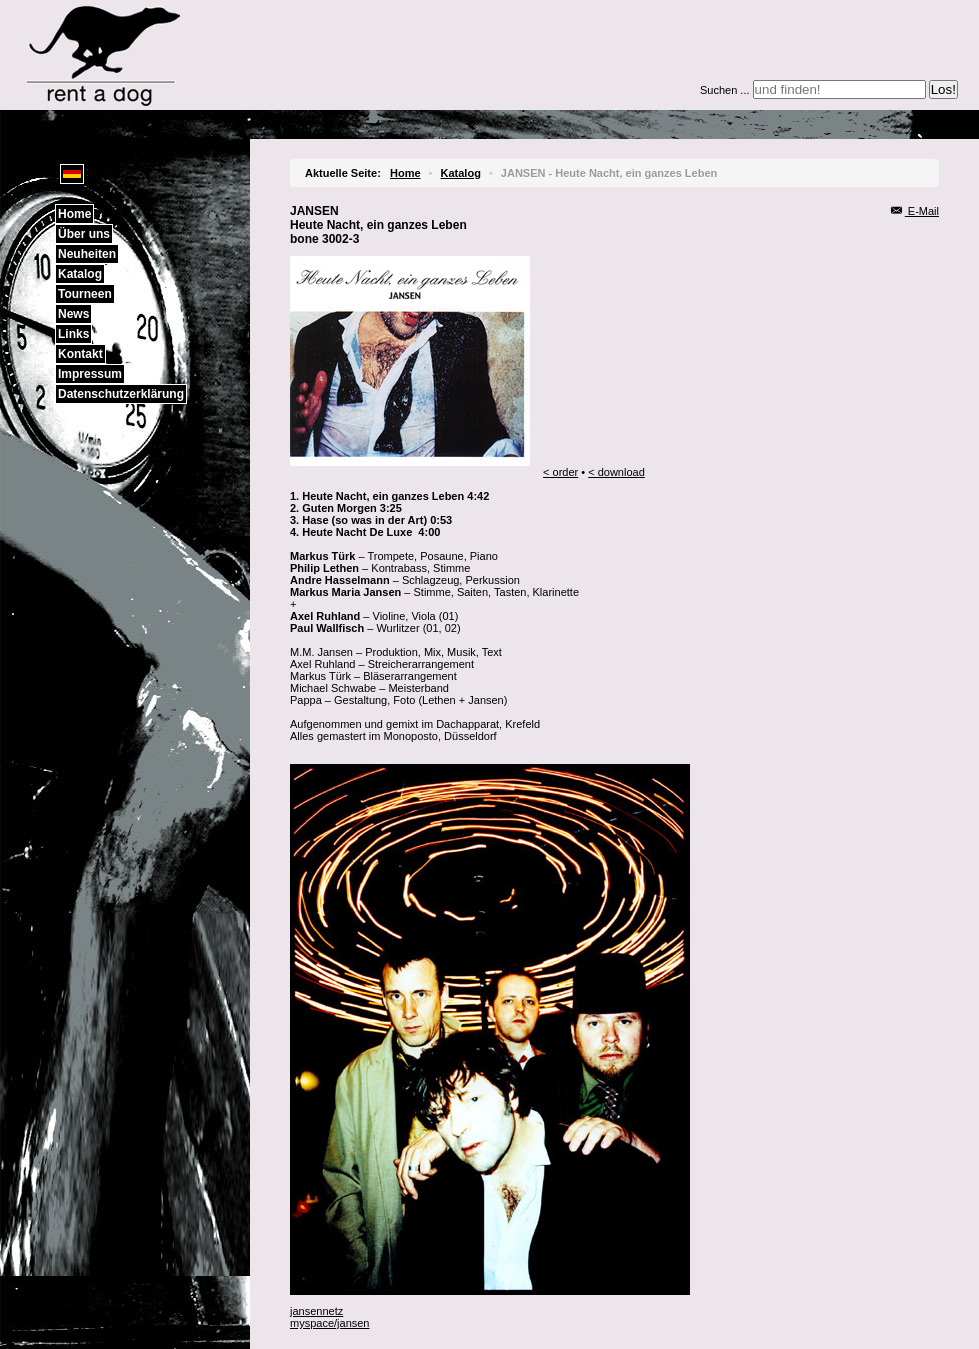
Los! (943, 89)
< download (616, 472)
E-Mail (915, 211)
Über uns (84, 234)
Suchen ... (725, 90)
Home (74, 214)
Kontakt (80, 354)
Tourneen (85, 294)
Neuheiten (87, 254)
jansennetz (316, 1311)
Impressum (90, 374)
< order (560, 472)
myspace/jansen (330, 1323)
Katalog (80, 274)
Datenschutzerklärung (121, 394)
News (73, 314)
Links (73, 334)
